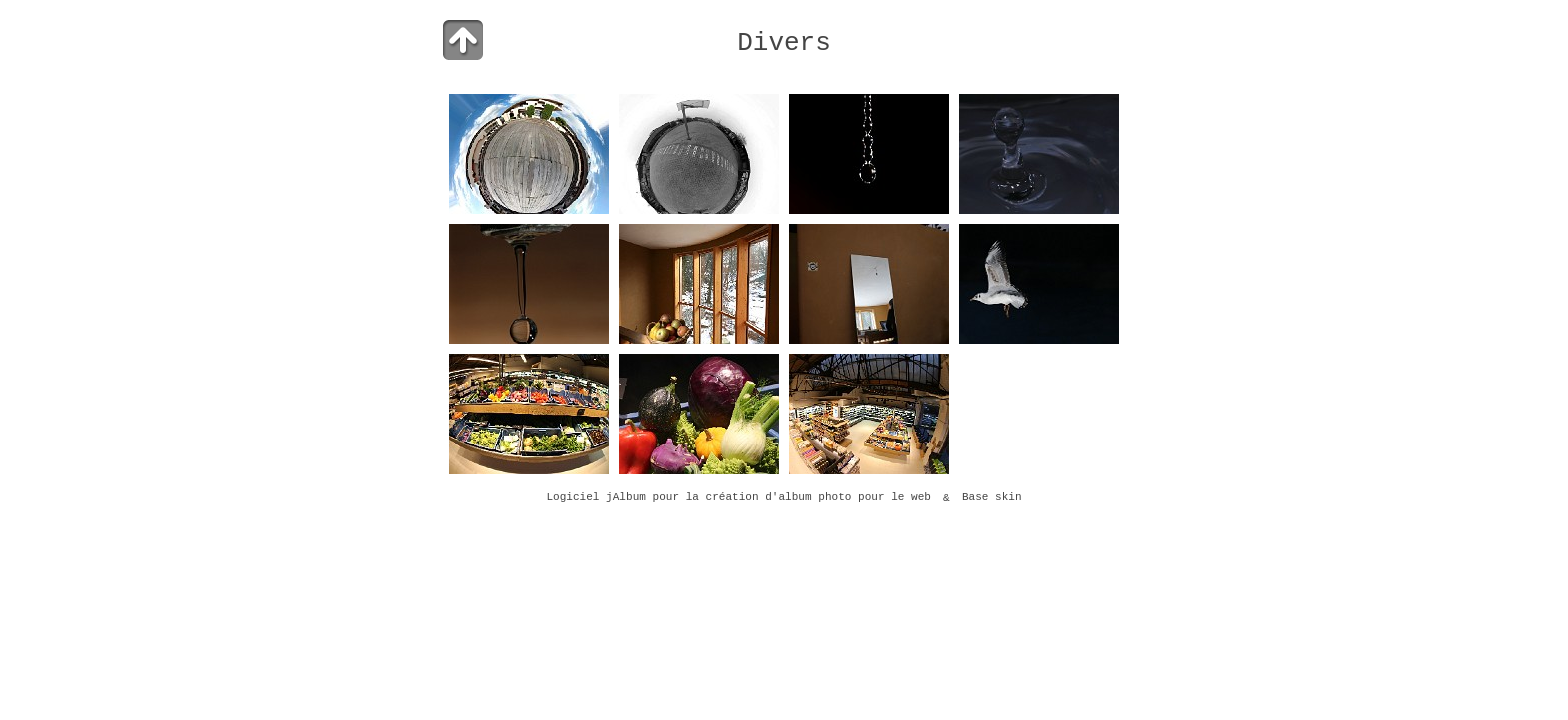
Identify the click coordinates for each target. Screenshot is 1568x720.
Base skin (992, 498)
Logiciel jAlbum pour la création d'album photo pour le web (738, 498)
